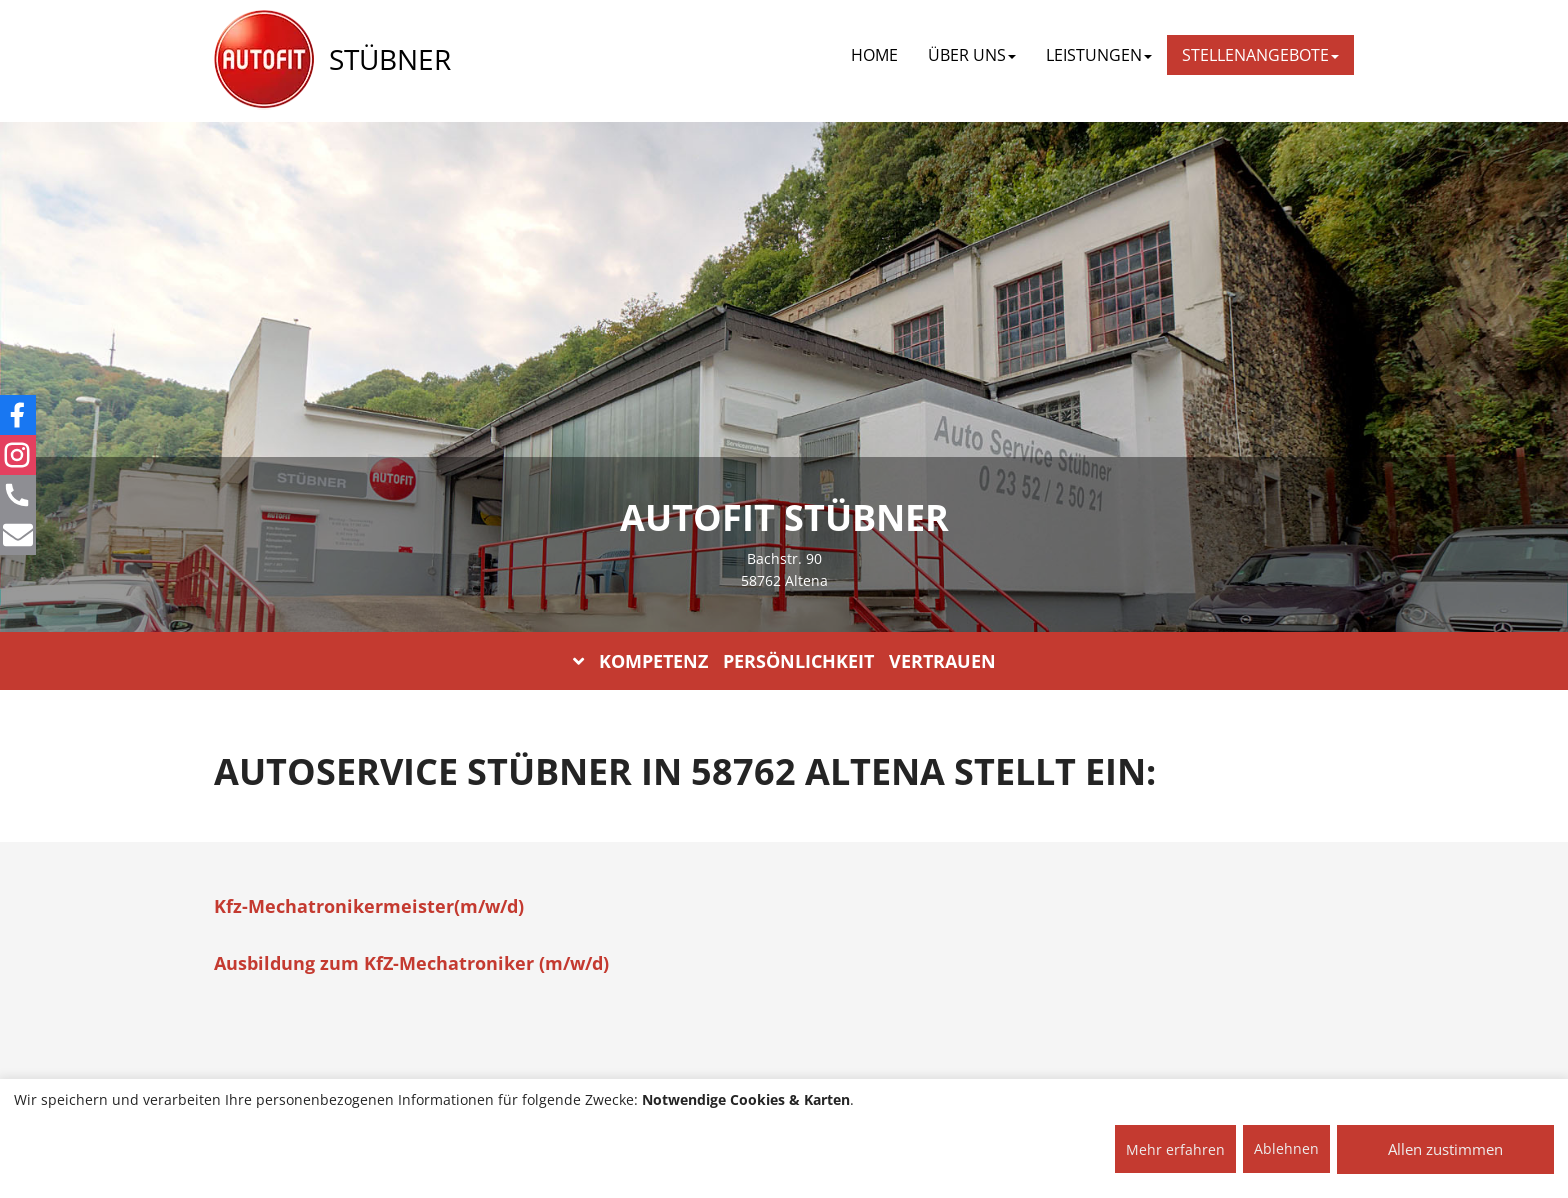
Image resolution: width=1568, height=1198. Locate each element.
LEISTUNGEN (1099, 55)
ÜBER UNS (972, 55)
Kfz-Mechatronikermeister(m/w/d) (369, 906)
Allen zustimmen (1445, 1149)
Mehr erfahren (1175, 1149)
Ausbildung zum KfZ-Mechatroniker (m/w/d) (411, 963)
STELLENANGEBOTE (1260, 55)
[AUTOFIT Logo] (264, 60)
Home (874, 55)
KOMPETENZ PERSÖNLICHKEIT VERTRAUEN (784, 661)
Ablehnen (1286, 1148)
